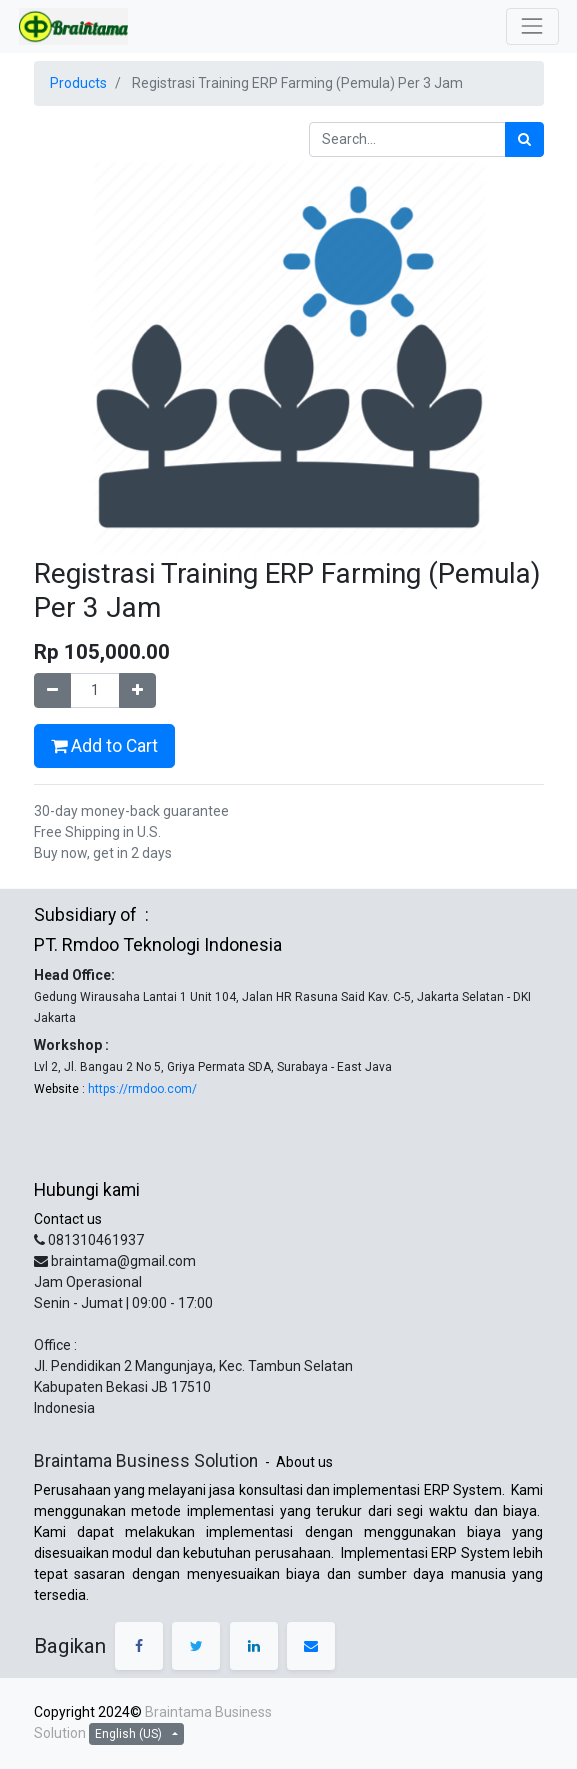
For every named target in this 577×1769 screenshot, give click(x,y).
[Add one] (137, 690)
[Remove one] (52, 690)
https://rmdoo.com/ (141, 1089)
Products (78, 83)
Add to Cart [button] (104, 746)
